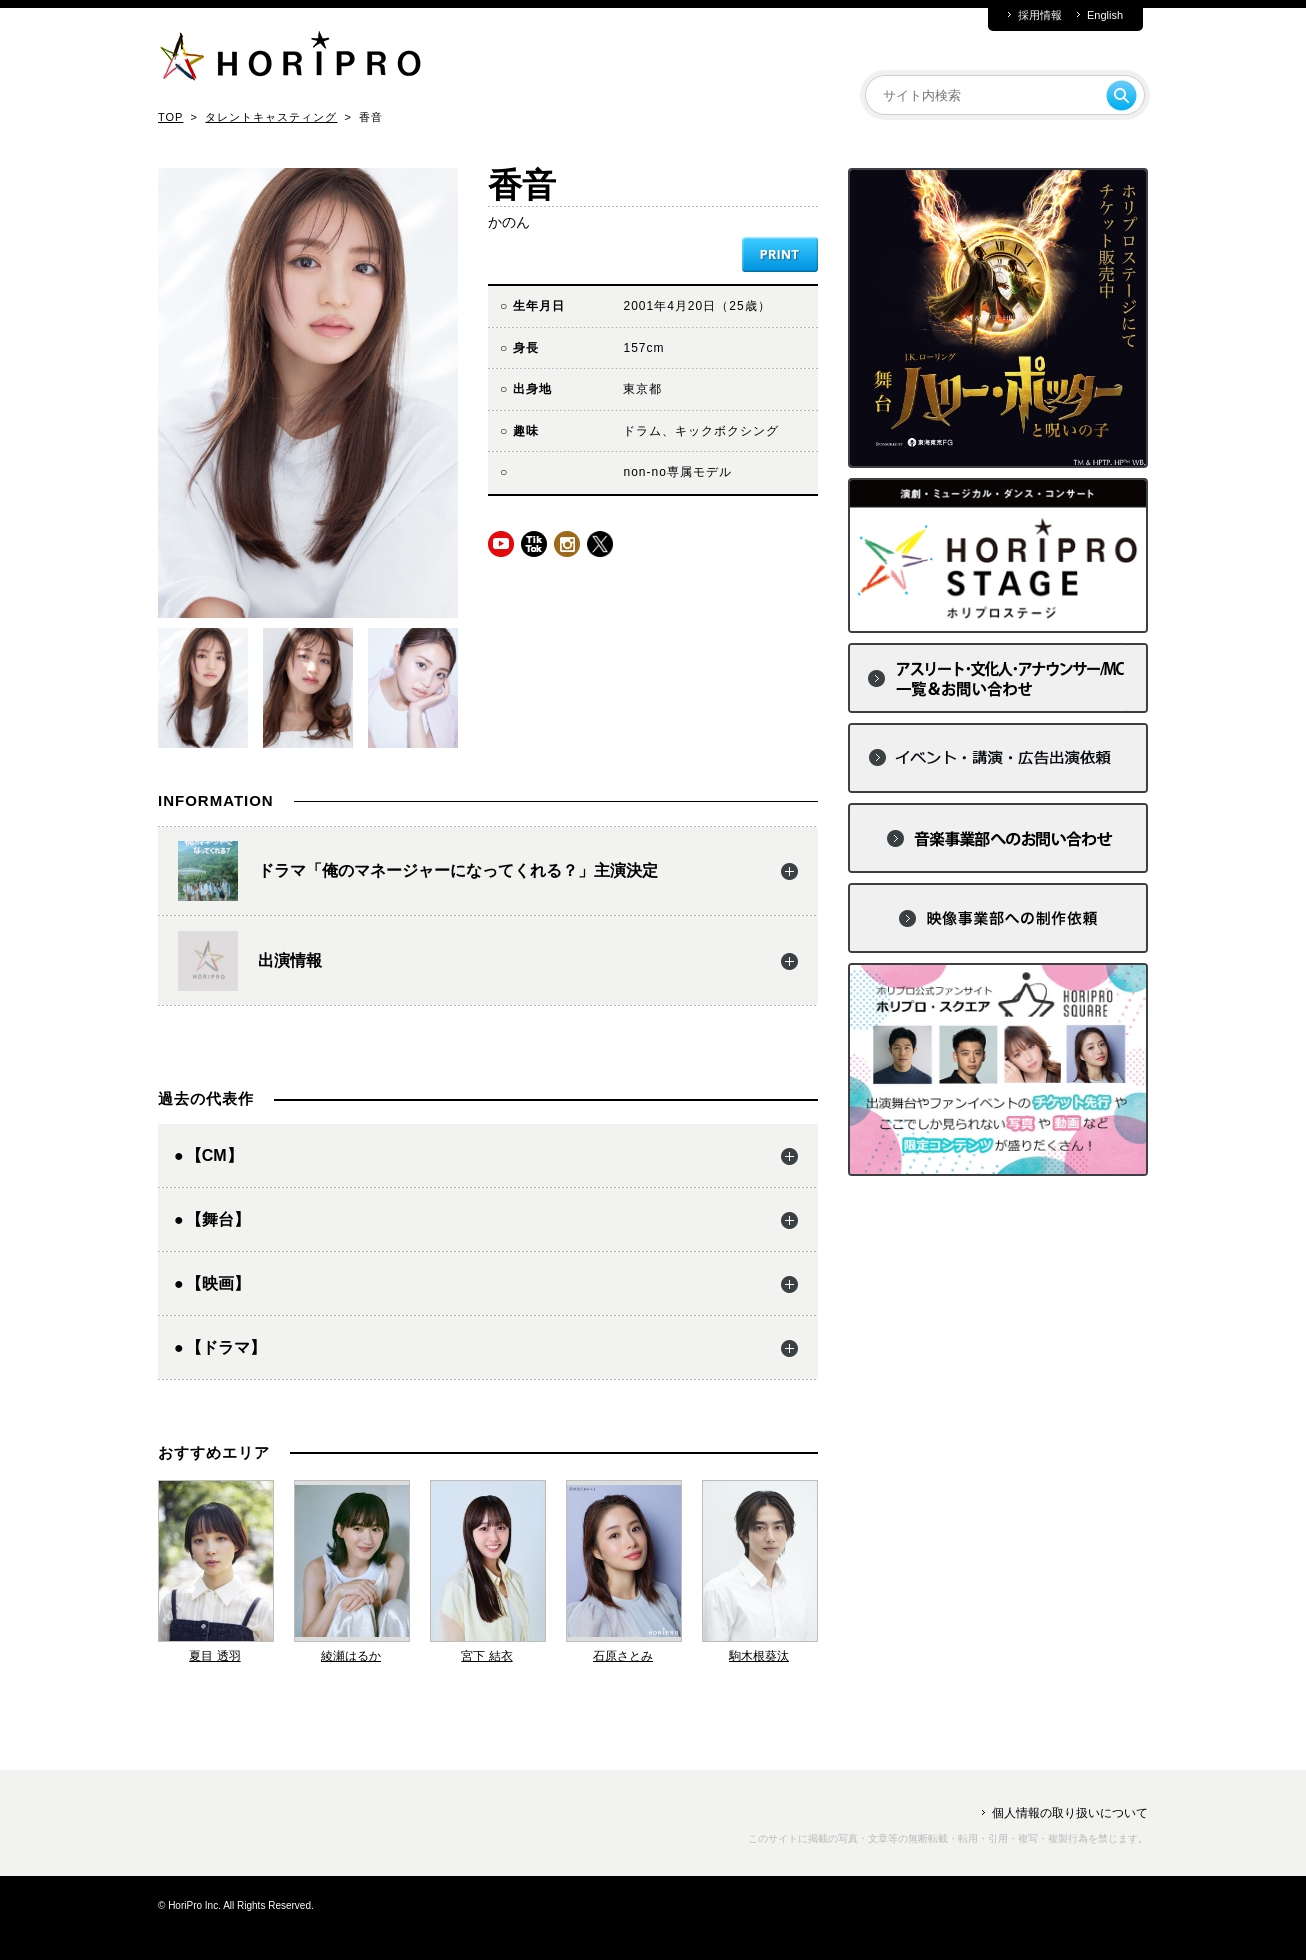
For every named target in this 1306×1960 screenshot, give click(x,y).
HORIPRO (290, 60)
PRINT (780, 254)
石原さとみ (623, 1656)
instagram (567, 544)
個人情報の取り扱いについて (1070, 1813)
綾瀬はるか (351, 1656)
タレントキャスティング (271, 117)
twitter (600, 544)
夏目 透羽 (214, 1656)
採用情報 (1040, 15)
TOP (170, 117)
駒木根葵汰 (759, 1656)
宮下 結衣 (486, 1656)
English (1105, 15)
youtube (501, 544)
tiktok (534, 544)
